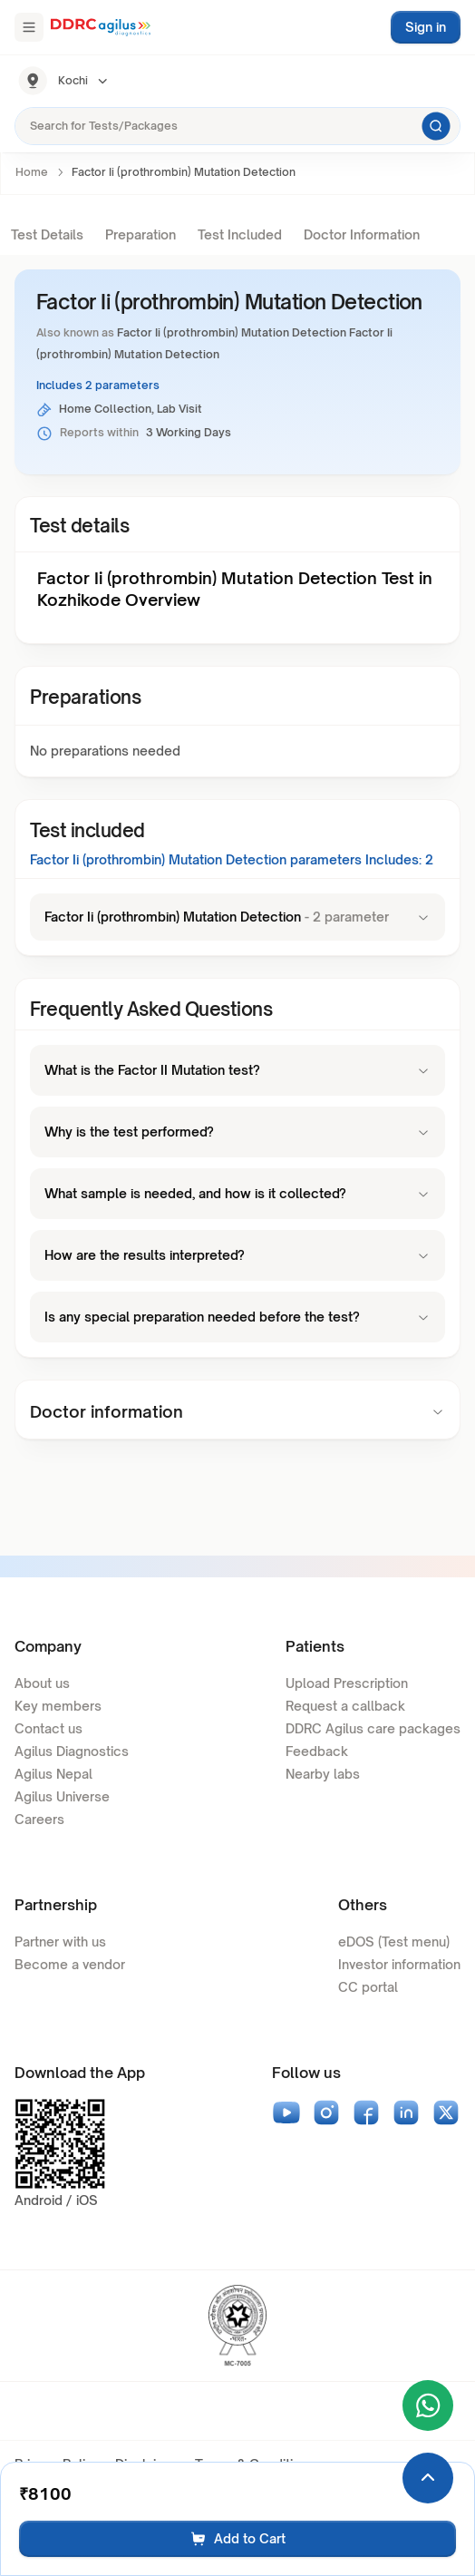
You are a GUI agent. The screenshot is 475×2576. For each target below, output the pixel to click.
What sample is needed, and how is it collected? (237, 1193)
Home (31, 172)
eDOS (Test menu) (394, 1941)
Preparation (140, 234)
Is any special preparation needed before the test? (237, 1316)
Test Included (240, 234)
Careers (39, 1819)
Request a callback (345, 1705)
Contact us (48, 1728)
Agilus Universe (62, 1796)
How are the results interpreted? (237, 1255)
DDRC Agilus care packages (373, 1728)
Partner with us (60, 1941)
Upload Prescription (347, 1683)
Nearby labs (323, 1773)
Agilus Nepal (53, 1773)
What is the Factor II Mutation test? (237, 1070)
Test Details (47, 234)
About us (42, 1683)
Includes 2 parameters (98, 385)
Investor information (399, 1964)
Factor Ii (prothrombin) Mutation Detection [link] (184, 172)
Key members (58, 1705)
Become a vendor (70, 1964)
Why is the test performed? (237, 1131)
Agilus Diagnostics (72, 1751)
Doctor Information (362, 234)
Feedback (317, 1751)
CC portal (368, 1987)
